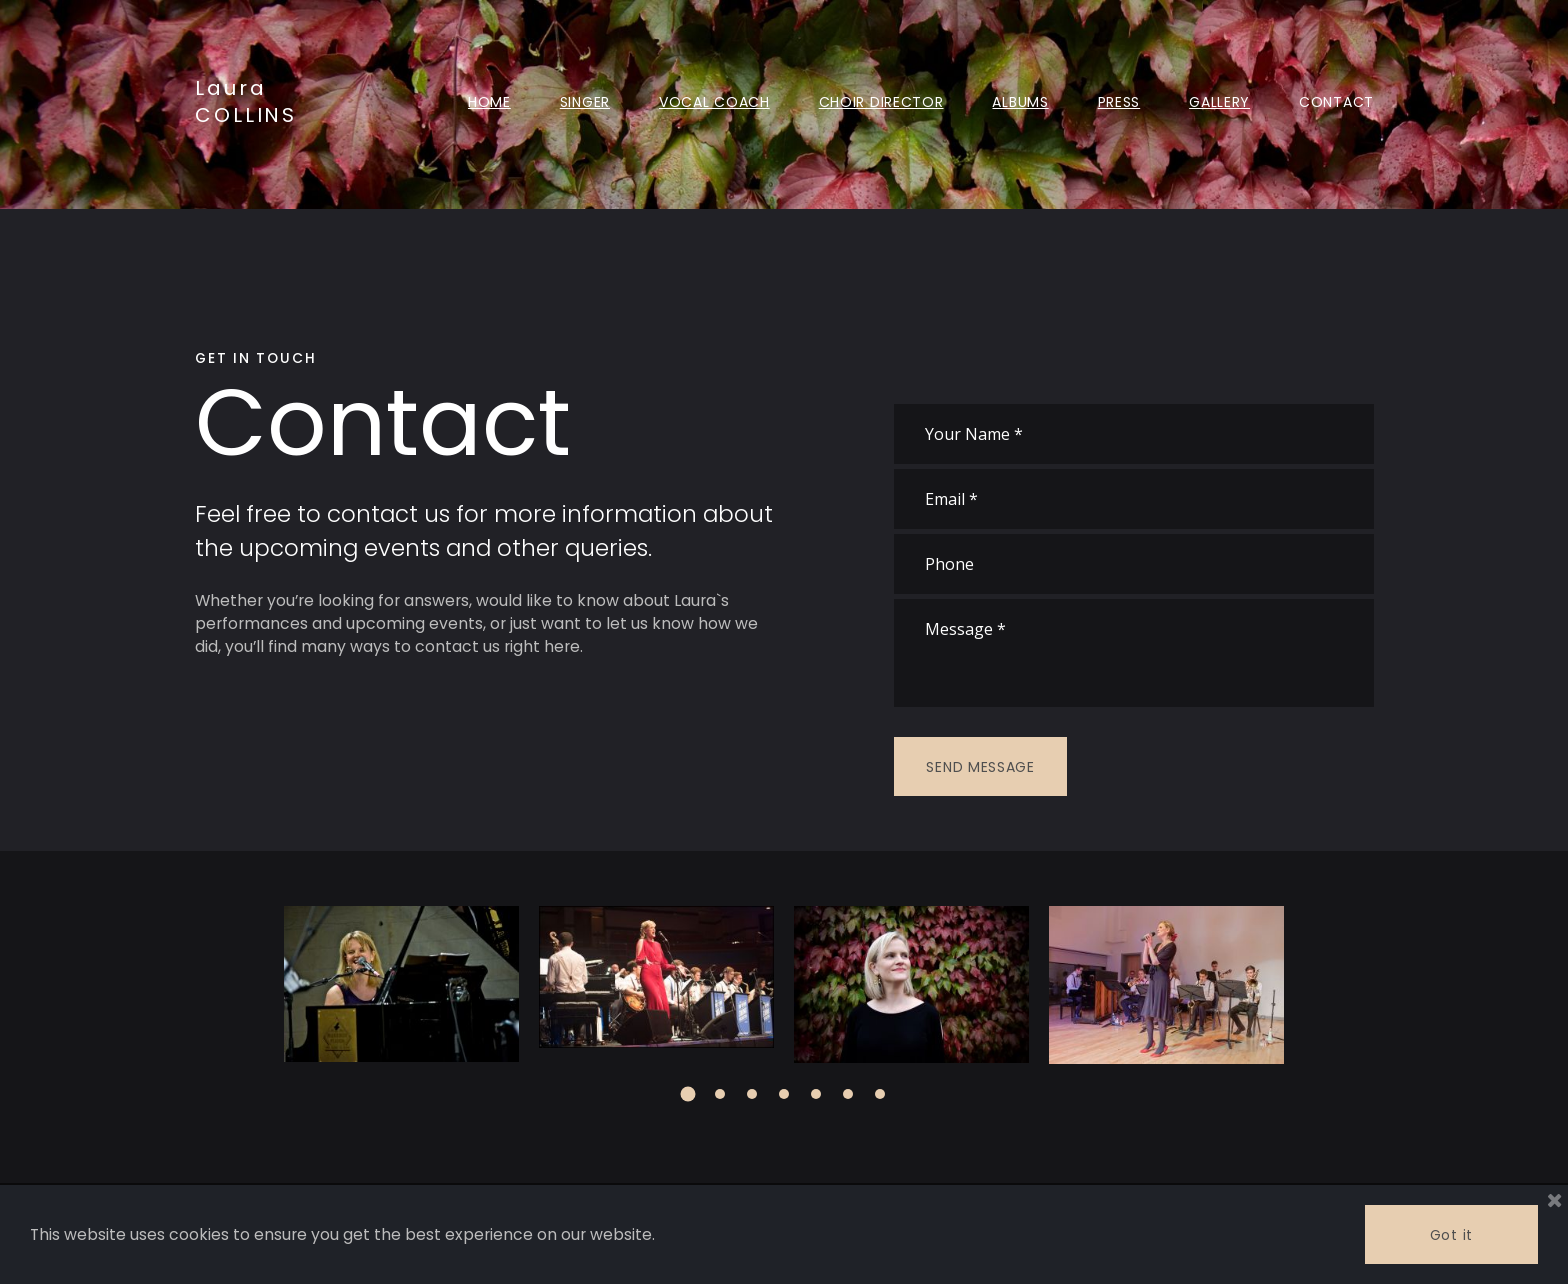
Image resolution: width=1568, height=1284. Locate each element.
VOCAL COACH (714, 101)
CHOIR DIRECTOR (881, 101)
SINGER (585, 101)
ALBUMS (1020, 101)
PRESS (1119, 101)
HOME (489, 101)
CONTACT (1336, 101)
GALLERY (1219, 101)
